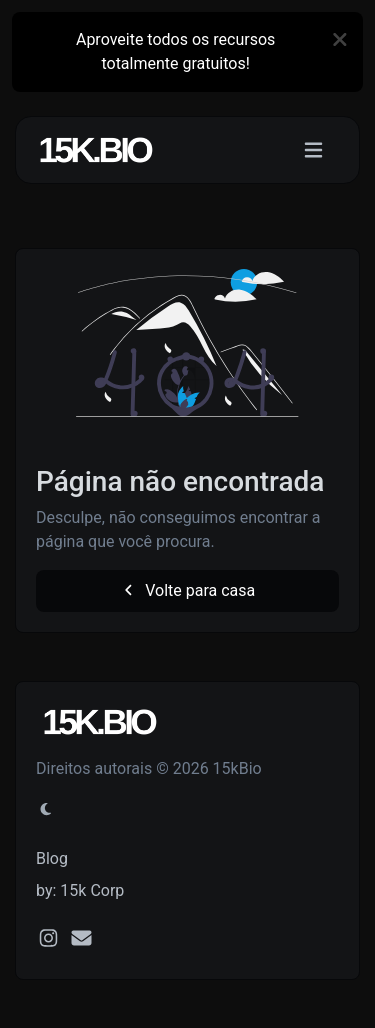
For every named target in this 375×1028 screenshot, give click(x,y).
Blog (52, 858)
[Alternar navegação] (313, 150)
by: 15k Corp (80, 890)
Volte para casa (188, 590)
